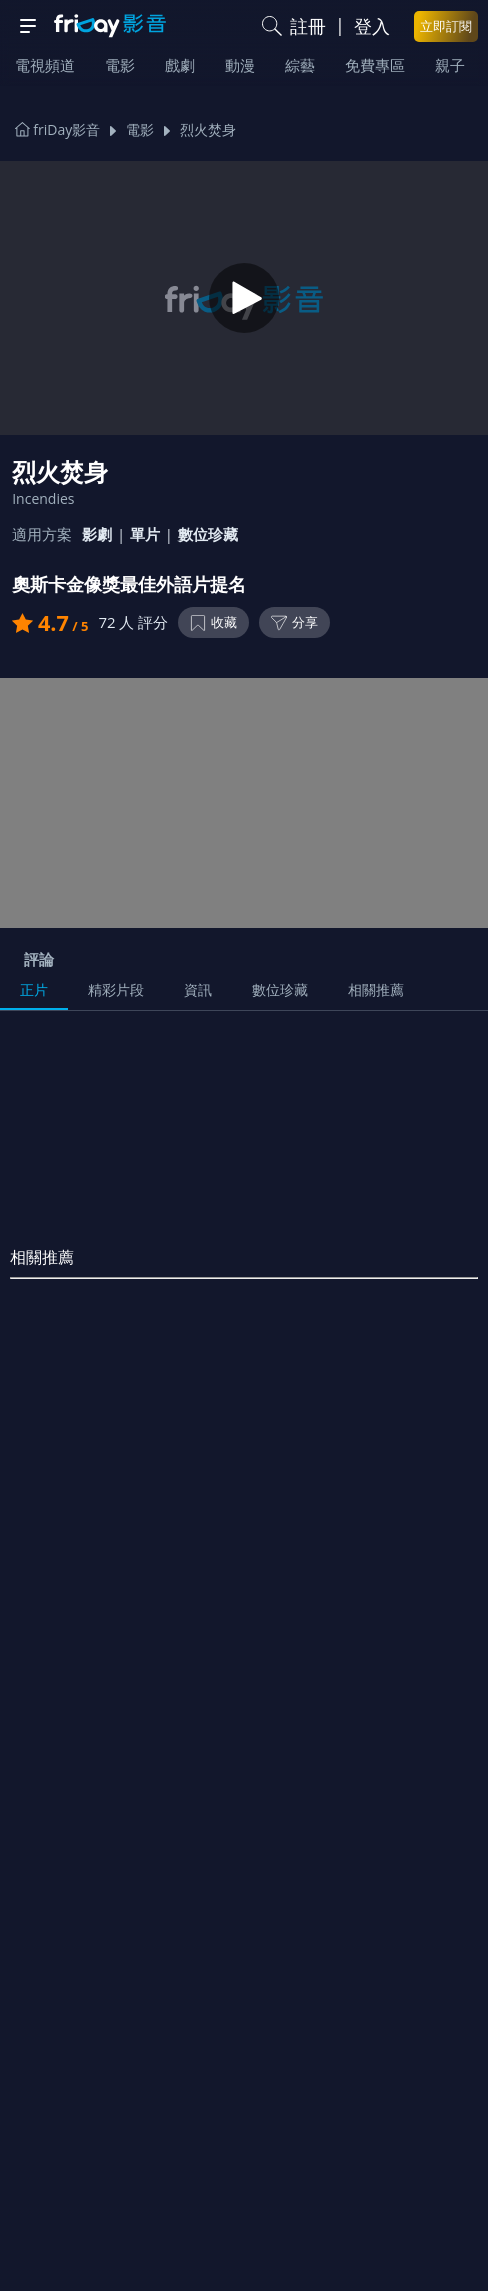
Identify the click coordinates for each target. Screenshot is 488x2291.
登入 (372, 26)
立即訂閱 (446, 26)
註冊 (308, 26)
